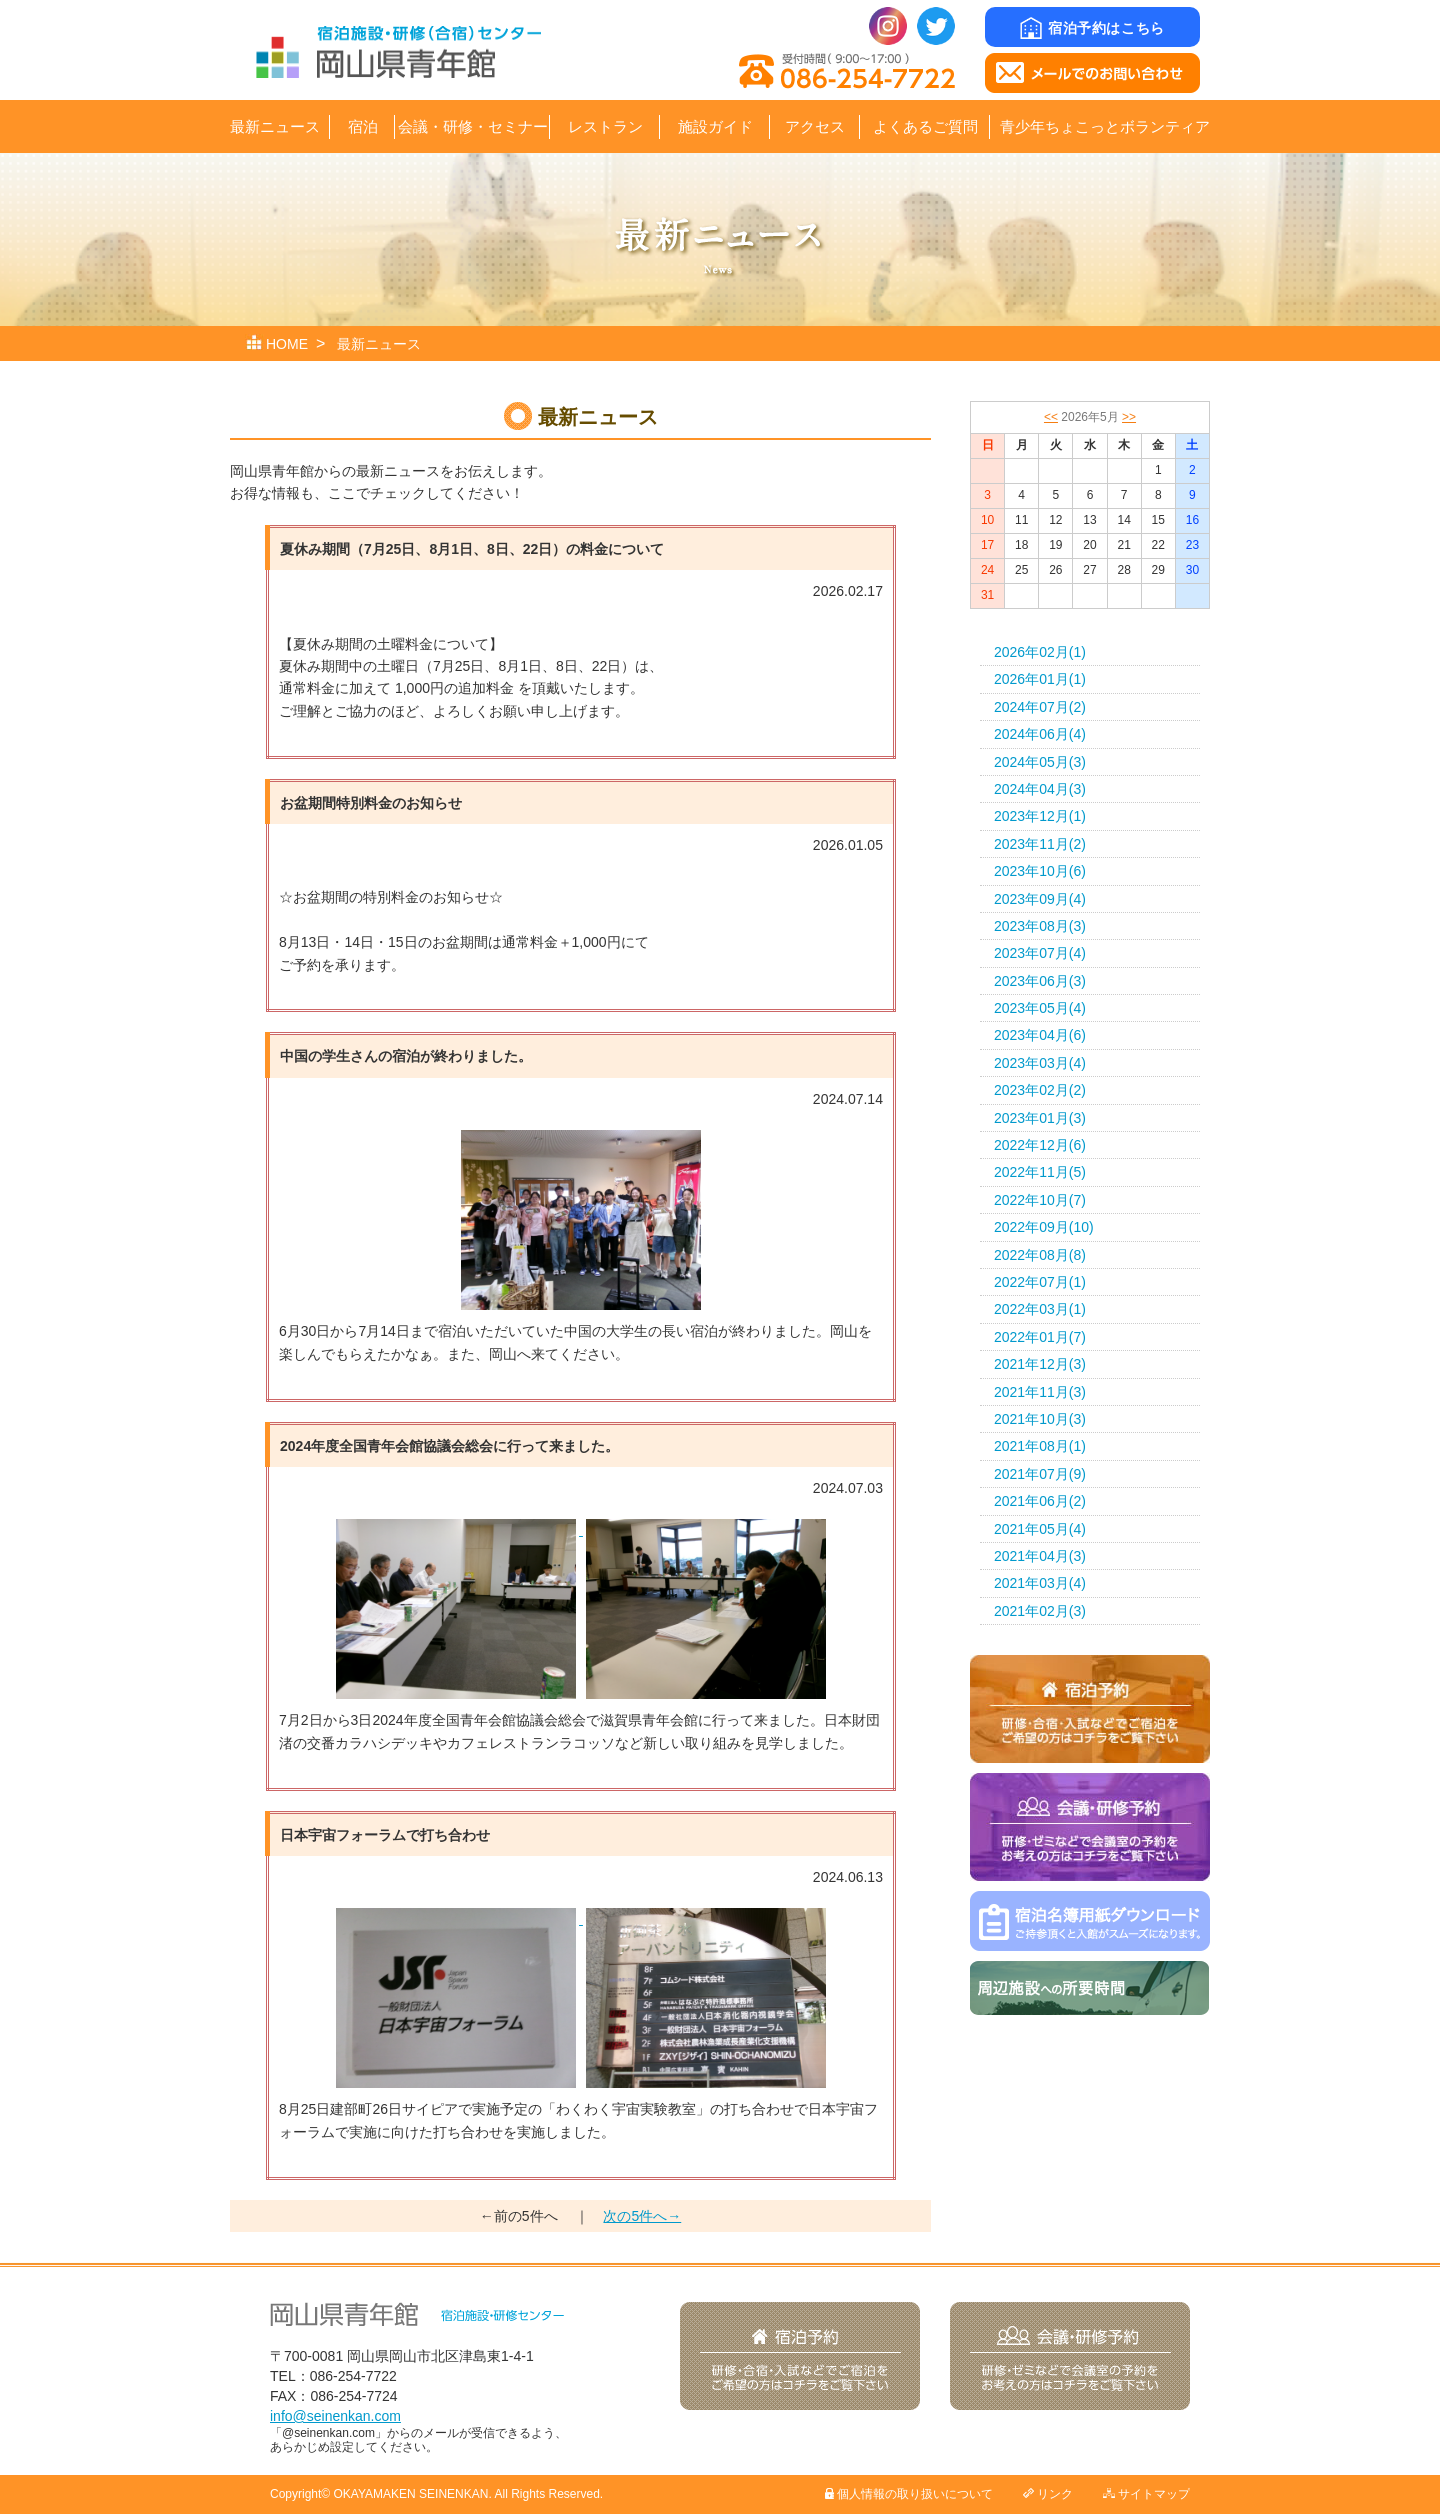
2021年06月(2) (1040, 1501)
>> (1129, 417)
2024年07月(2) (1040, 707)
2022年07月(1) (1040, 1282)
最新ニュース (275, 126)
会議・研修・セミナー (473, 126)
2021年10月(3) (1040, 1419)
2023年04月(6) (1040, 1035)
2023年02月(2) (1040, 1090)
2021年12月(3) (1040, 1364)
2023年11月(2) (1040, 844)
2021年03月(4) (1040, 1583)
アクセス (815, 126)
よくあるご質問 (925, 126)
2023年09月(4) (1040, 899)
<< (1051, 417)
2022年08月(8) (1040, 1255)
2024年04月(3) (1040, 789)
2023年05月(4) (1040, 1008)
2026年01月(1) (1040, 679)
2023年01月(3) (1040, 1118)
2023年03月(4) (1040, 1063)
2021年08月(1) (1040, 1446)
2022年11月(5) (1040, 1172)
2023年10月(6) (1040, 871)
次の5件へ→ (642, 2216)
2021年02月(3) (1040, 1611)
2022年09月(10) (1044, 1227)
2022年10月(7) (1040, 1200)
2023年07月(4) (1040, 953)
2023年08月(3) (1040, 926)
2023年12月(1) (1040, 816)
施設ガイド (715, 126)
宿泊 (363, 126)
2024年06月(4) (1040, 734)
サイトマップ (1146, 2494)
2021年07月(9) (1040, 1474)
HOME (287, 344)
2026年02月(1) (1040, 652)
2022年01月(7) (1040, 1337)
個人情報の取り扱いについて (909, 2494)
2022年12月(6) (1040, 1145)
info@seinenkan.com (335, 2416)
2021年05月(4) (1040, 1529)
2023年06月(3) (1040, 981)
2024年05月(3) (1040, 762)
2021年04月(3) (1040, 1556)
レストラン (605, 126)
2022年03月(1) (1040, 1309)
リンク (1048, 2494)
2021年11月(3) (1040, 1392)
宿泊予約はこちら (1092, 28)
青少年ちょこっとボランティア (1105, 126)
